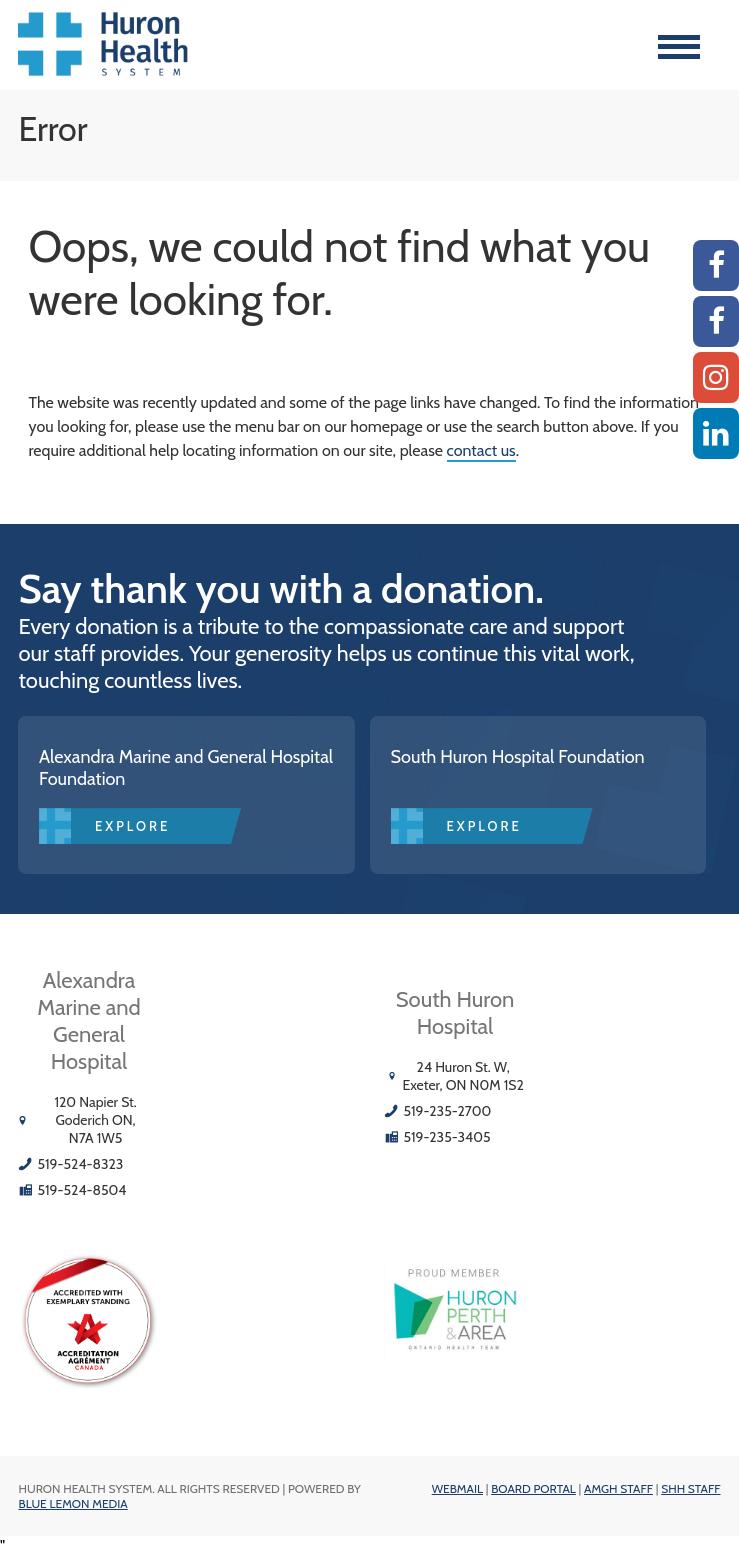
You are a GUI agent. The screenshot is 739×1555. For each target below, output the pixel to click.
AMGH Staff (618, 1488)
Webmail (457, 1488)
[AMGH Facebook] (716, 265)
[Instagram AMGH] (716, 377)
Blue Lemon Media (72, 1503)
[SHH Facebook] (716, 321)
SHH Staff (690, 1488)
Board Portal (533, 1488)
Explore (132, 826)
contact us (481, 450)
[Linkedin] (716, 433)
